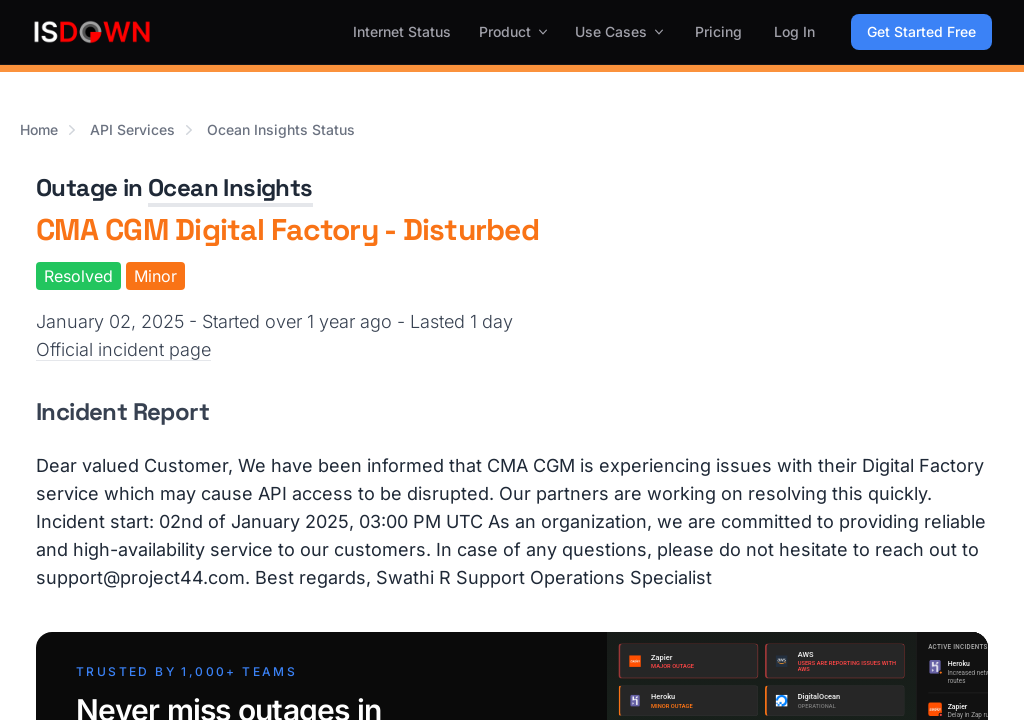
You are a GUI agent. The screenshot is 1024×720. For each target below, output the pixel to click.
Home (39, 129)
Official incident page (123, 349)
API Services (132, 129)
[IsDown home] (92, 32)
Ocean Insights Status (281, 129)
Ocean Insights (230, 187)
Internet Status (402, 31)
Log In (794, 31)
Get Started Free (921, 31)
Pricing (718, 31)
